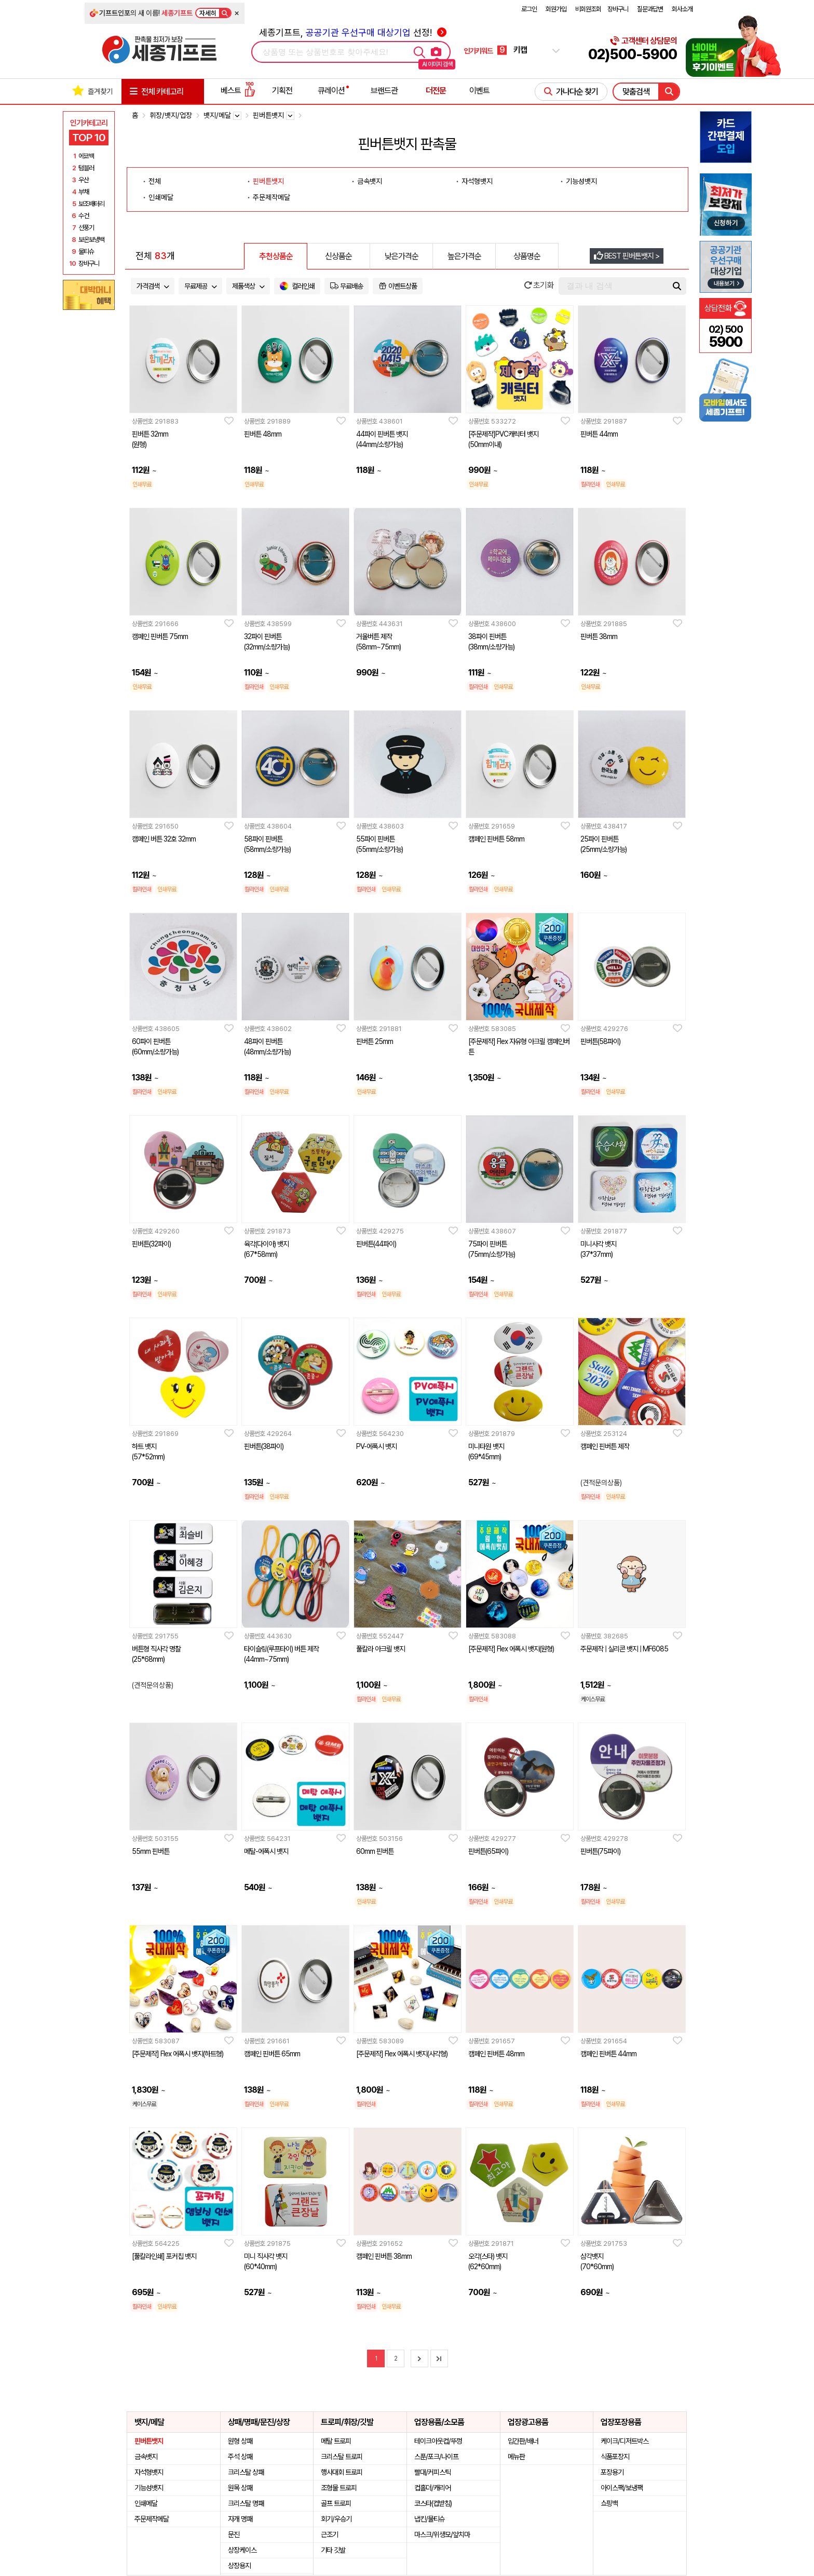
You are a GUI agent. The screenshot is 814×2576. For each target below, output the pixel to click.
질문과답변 (650, 9)
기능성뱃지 (581, 181)
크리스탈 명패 (246, 2503)
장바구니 (617, 9)
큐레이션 (331, 91)
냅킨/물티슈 (429, 2519)
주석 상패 (240, 2456)
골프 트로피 (336, 2503)
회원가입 (556, 9)
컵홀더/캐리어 (432, 2488)
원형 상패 (240, 2441)
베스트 (238, 91)
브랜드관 (384, 91)
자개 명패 (240, 2519)
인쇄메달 (160, 197)
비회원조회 (588, 9)
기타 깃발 (333, 2550)
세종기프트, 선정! (352, 32)
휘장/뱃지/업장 (171, 115)
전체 (154, 181)
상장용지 (239, 2565)
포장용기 (612, 2472)
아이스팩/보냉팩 (622, 2488)
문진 (233, 2534)
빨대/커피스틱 (432, 2472)
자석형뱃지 (477, 181)
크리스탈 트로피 (341, 2456)
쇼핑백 (609, 2503)
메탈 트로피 (336, 2441)
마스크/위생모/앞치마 (442, 2534)
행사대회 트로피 (341, 2472)
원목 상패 (240, 2488)
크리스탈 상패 (246, 2472)
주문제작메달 (271, 197)
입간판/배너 (523, 2441)
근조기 (329, 2534)
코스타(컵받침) (433, 2503)
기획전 (282, 91)
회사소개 (682, 9)
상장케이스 (242, 2550)
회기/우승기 (336, 2519)
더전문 (436, 91)
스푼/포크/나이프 (436, 2456)
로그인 (529, 9)
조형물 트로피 (339, 2488)
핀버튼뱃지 (268, 181)
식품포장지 (615, 2456)
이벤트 (479, 91)
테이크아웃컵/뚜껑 (438, 2441)
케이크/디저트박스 (624, 2441)
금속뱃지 (369, 181)
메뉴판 (516, 2456)
